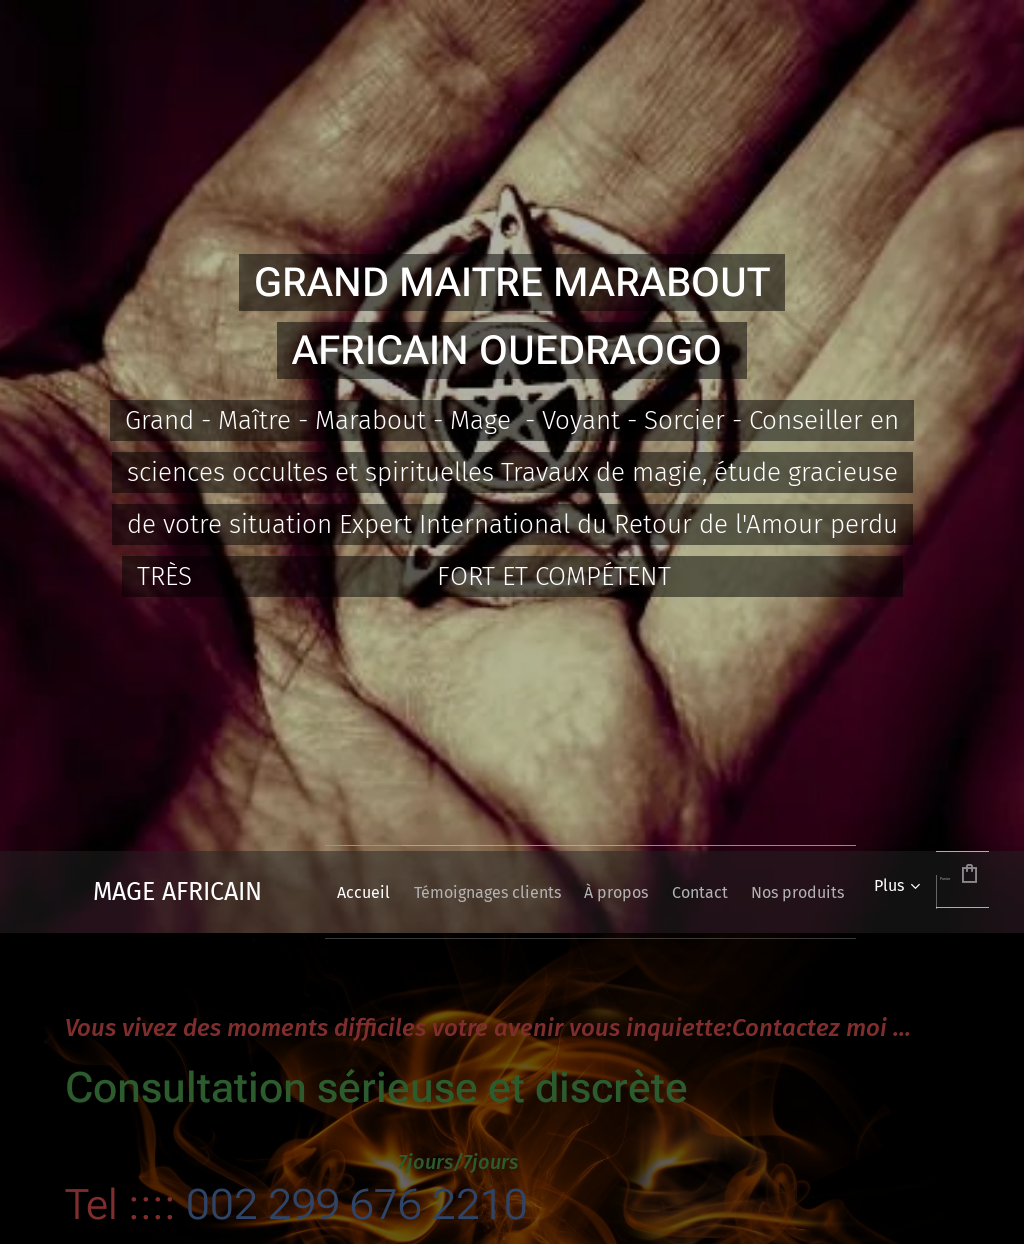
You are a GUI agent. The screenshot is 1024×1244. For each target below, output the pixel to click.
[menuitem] (386, 892)
